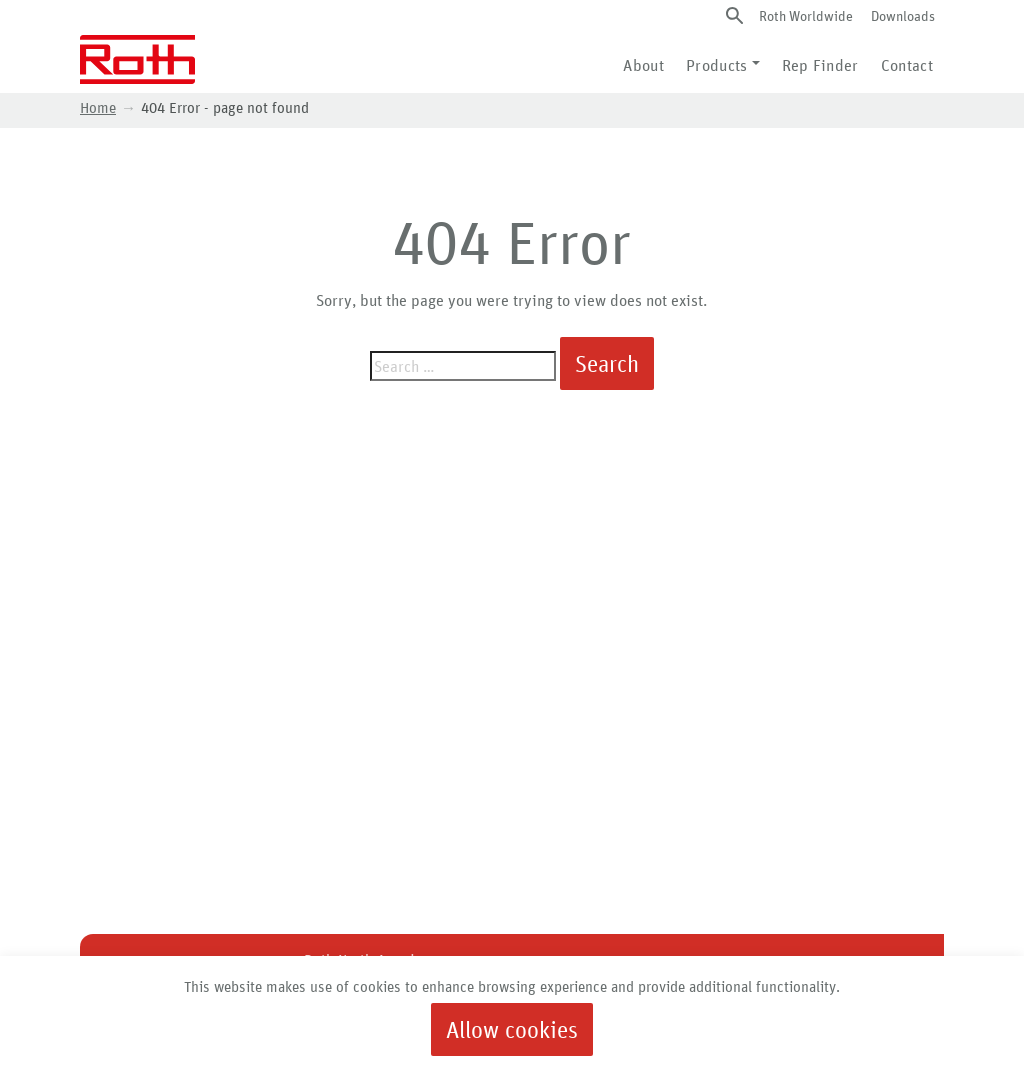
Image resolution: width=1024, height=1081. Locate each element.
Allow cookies (512, 1029)
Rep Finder (820, 65)
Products (717, 65)
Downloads (903, 15)
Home (98, 107)
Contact (907, 65)
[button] (734, 15)
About (643, 65)
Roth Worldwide (806, 15)
